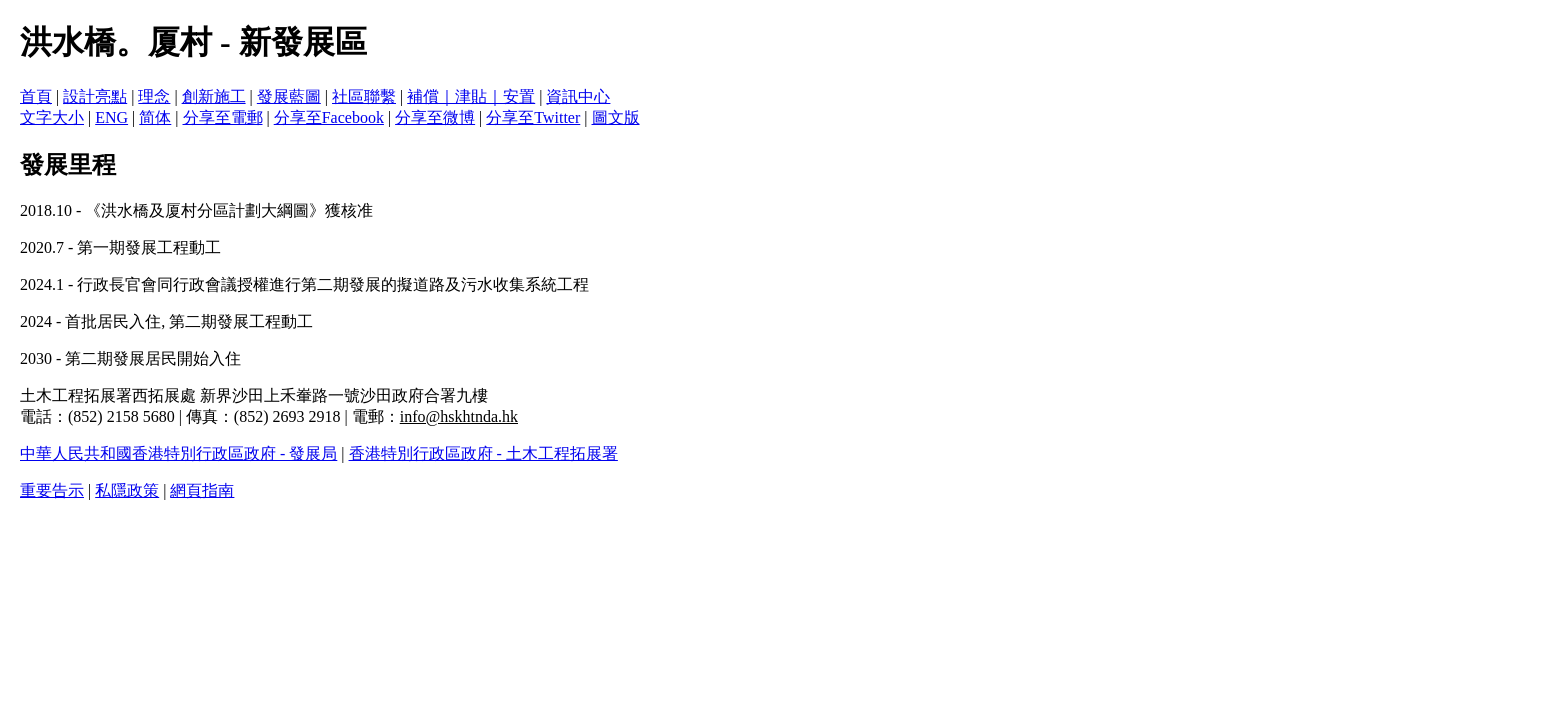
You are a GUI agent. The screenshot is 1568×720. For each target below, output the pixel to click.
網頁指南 (202, 490)
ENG (111, 117)
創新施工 (214, 96)
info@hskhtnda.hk (459, 416)
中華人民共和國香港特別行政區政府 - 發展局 (178, 453)
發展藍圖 (289, 96)
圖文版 (616, 117)
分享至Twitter (533, 117)
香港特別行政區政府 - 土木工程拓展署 (483, 453)
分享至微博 (435, 117)
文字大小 (52, 117)
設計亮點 (95, 96)
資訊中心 (578, 96)
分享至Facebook (329, 117)
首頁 (36, 96)
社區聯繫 (364, 96)
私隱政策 (127, 490)
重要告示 (52, 490)
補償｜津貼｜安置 (471, 96)
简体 (155, 117)
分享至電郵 (223, 117)
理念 (154, 96)
